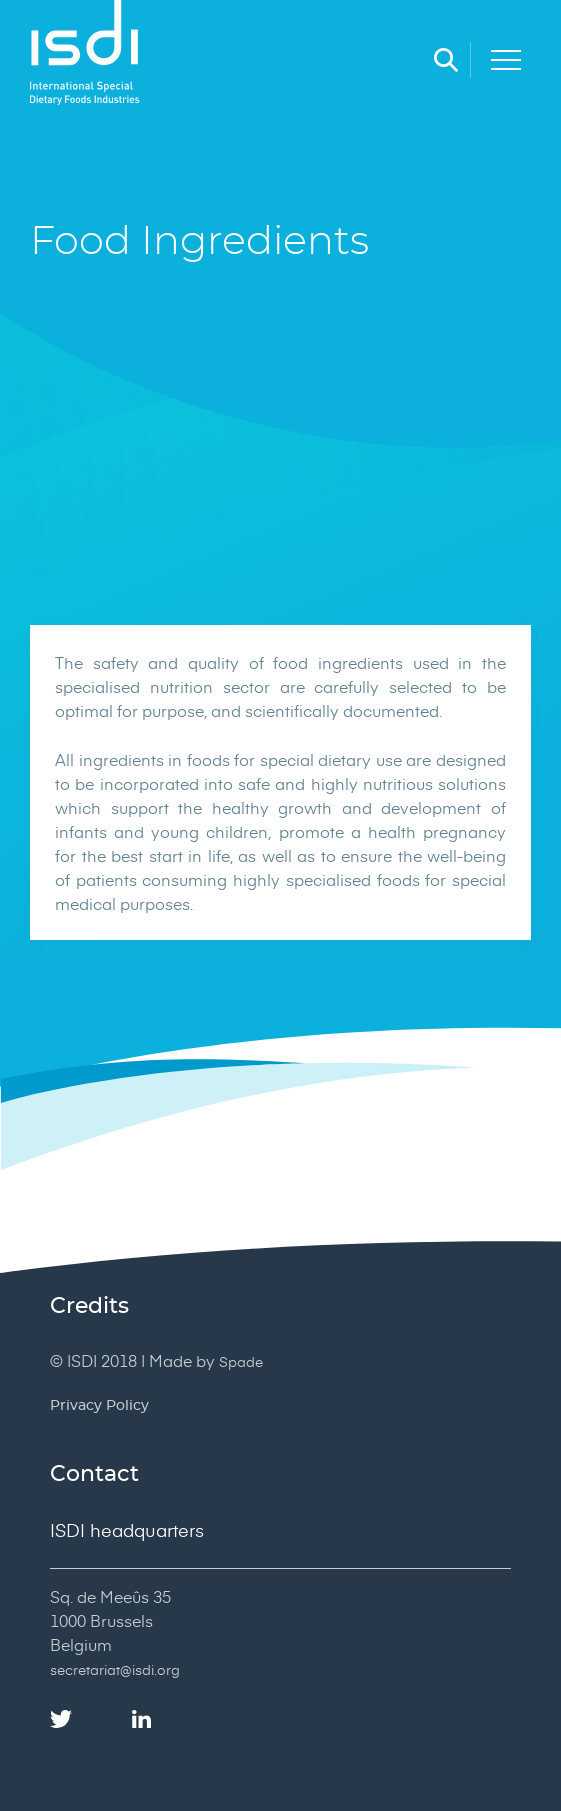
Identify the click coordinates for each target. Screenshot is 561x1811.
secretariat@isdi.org (115, 1669)
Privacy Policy (99, 1406)
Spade (241, 1361)
